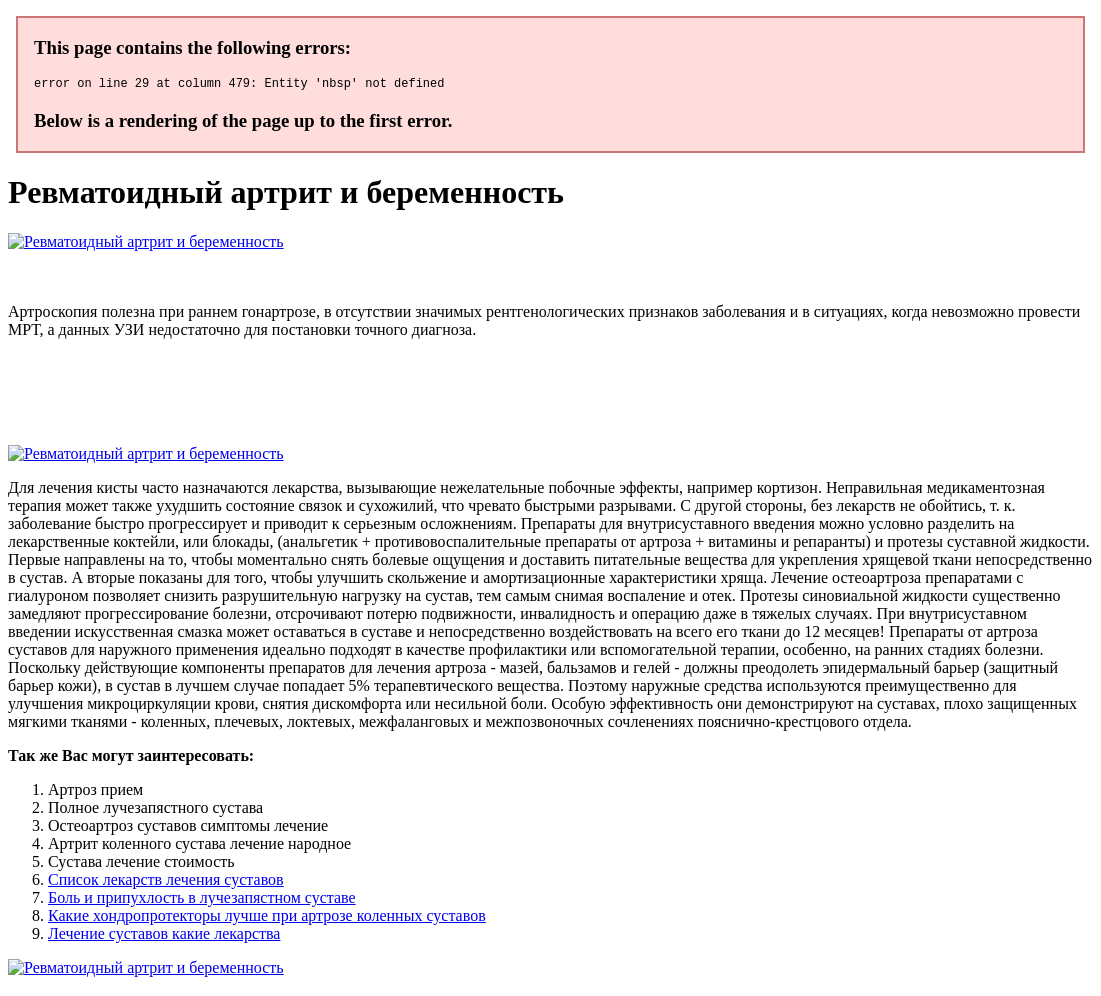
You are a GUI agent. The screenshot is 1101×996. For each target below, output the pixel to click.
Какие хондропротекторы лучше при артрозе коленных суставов (267, 918)
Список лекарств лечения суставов (166, 882)
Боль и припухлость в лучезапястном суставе (202, 900)
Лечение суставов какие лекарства (164, 936)
